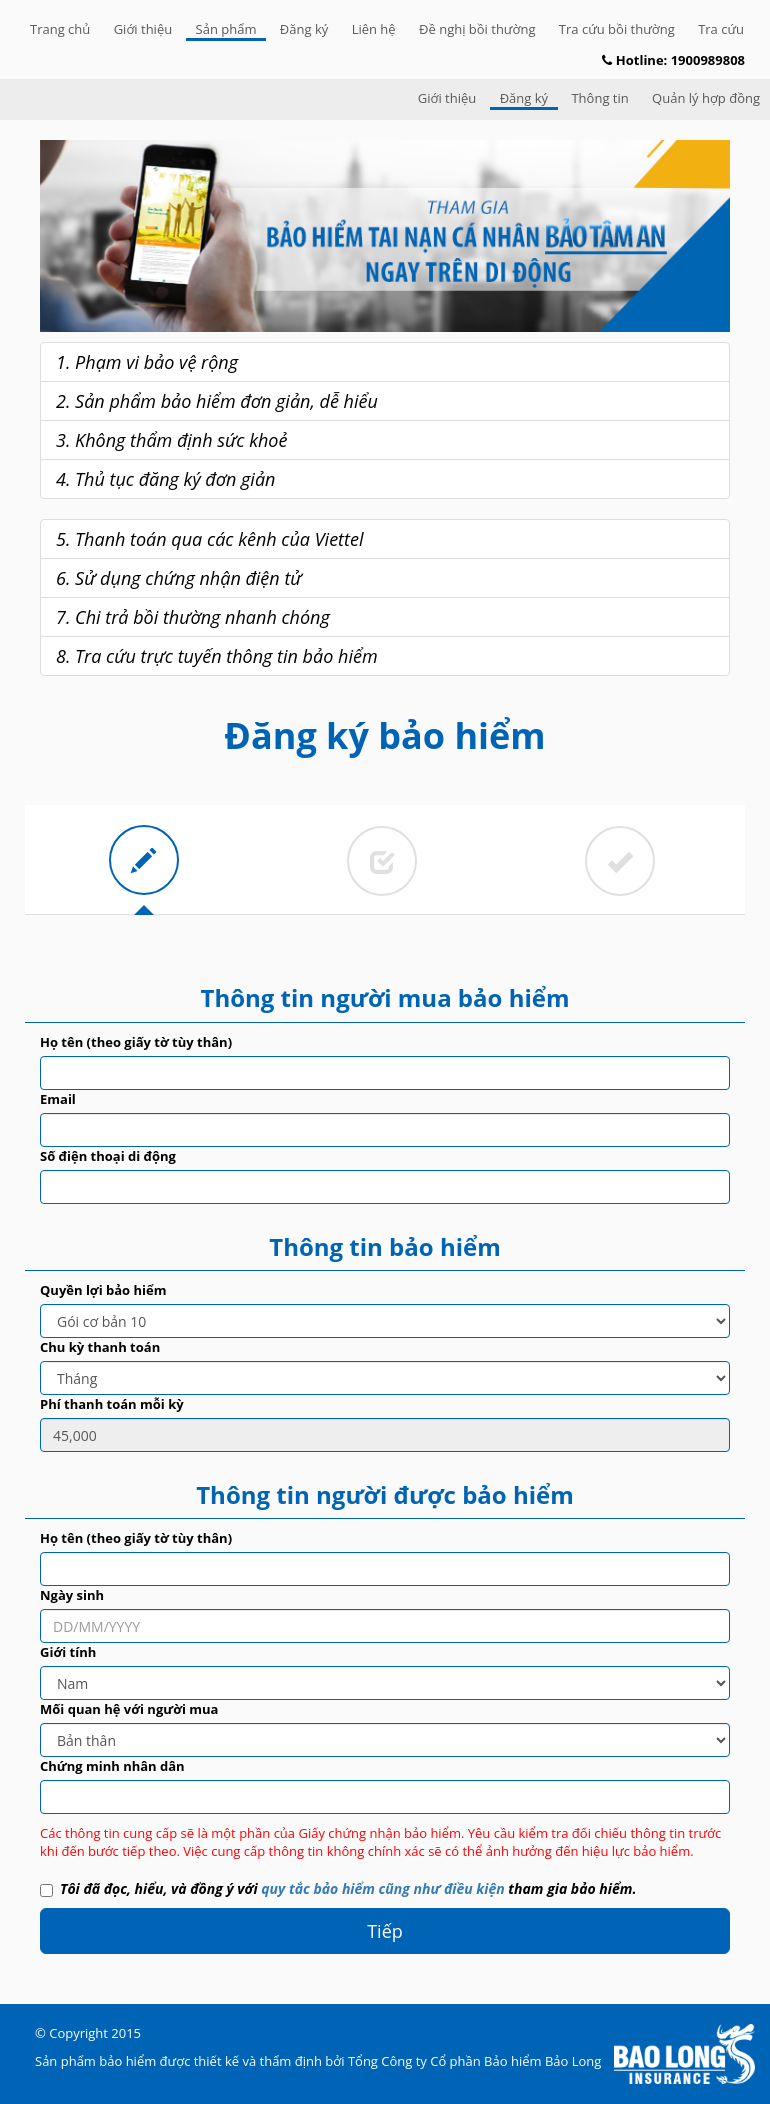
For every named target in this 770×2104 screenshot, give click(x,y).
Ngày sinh (72, 1595)
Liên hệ (374, 29)
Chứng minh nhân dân (112, 1766)
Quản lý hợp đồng (706, 98)
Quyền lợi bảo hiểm (103, 1290)
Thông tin (599, 98)
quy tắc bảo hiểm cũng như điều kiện (382, 1888)
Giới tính (68, 1652)
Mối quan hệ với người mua (129, 1709)
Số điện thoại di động (108, 1156)
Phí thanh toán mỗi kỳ (112, 1404)
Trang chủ (60, 29)
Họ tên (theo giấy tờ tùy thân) (136, 1042)
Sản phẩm (226, 29)
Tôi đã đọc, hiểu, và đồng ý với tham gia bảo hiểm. (338, 1888)
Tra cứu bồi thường (617, 29)
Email (58, 1099)
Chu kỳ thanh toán (100, 1347)
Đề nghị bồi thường (477, 29)
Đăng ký (304, 29)
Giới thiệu (143, 29)
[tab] (144, 860)
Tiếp (385, 1931)
